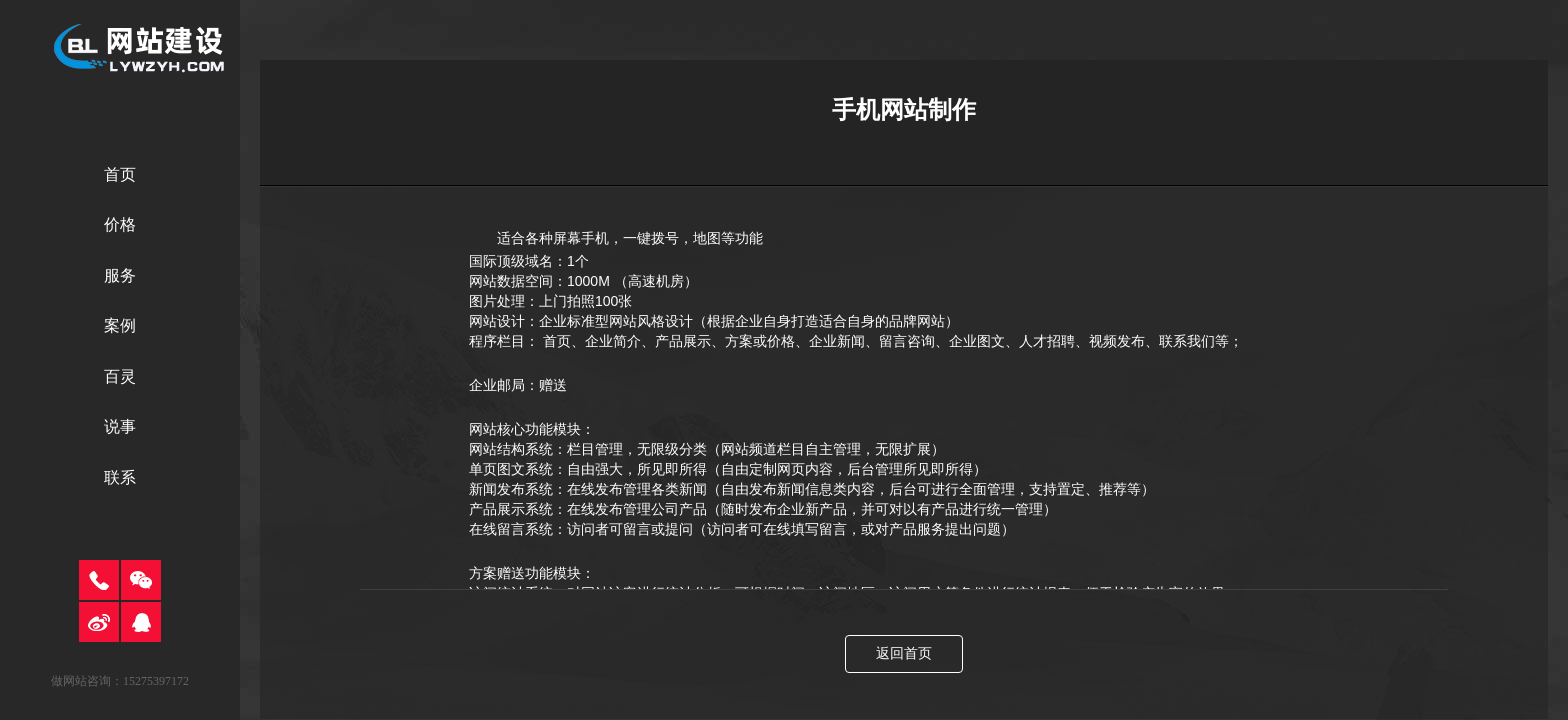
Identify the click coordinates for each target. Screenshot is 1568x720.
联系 (120, 477)
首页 (120, 174)
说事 (120, 426)
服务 (120, 275)
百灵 (120, 376)
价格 (120, 224)
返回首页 (904, 653)
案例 (120, 325)
